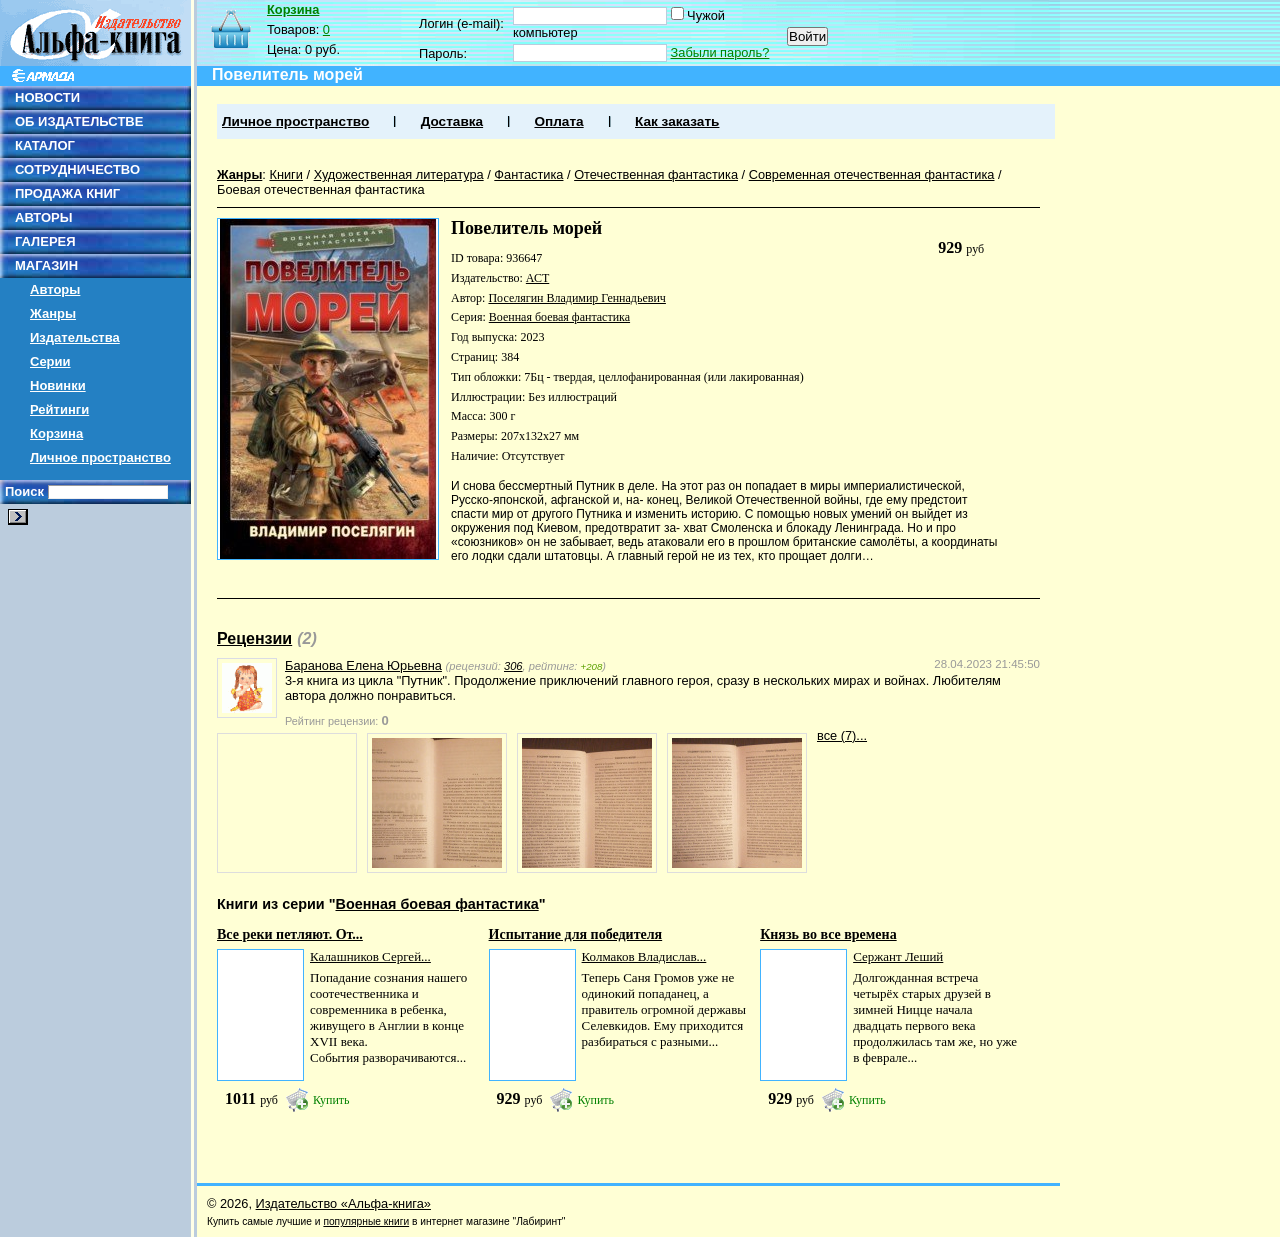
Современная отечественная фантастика (872, 174)
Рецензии (254, 638)
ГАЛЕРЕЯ (45, 241)
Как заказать (677, 121)
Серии (50, 361)
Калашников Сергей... (370, 956)
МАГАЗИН (46, 265)
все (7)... (842, 735)
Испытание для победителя (576, 934)
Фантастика (528, 174)
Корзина (56, 433)
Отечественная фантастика (656, 174)
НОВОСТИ (47, 97)
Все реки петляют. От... (290, 934)
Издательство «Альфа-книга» (343, 1203)
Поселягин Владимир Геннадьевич (576, 298)
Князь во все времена (828, 934)
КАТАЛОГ (45, 145)
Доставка (452, 121)
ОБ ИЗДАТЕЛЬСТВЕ (79, 121)
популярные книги (366, 1221)
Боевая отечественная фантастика (321, 189)
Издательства (75, 337)
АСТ (537, 278)
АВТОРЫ (43, 217)
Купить (331, 1100)
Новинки (58, 385)
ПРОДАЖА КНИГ (67, 193)
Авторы (55, 289)
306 (513, 666)
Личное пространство (100, 457)
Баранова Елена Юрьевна (363, 665)
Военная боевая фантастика (559, 317)
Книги (286, 174)
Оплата (558, 121)
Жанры (53, 313)
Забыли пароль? (720, 52)
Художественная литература (399, 174)
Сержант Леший (898, 956)
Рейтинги (59, 409)
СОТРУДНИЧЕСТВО (77, 169)
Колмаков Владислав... (644, 956)
